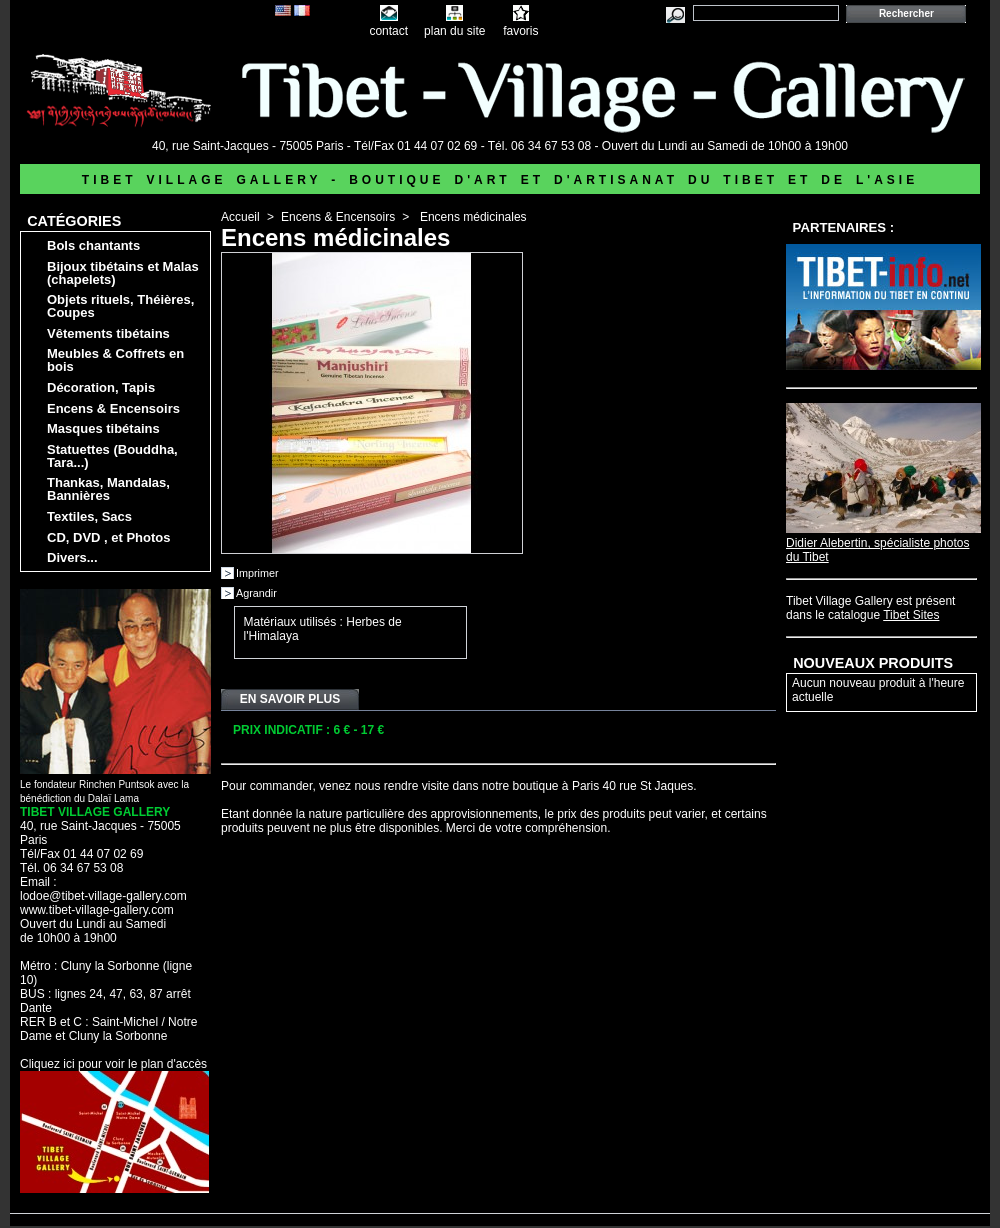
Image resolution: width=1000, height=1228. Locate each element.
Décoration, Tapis (101, 387)
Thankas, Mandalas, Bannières (108, 489)
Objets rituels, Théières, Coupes (120, 306)
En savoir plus (290, 699)
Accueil (240, 217)
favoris (520, 31)
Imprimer (257, 573)
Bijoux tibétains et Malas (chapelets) (123, 273)
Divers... (72, 557)
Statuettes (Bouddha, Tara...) (112, 456)
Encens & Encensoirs (113, 408)
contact (388, 31)
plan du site (454, 31)
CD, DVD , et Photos (109, 537)
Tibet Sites (911, 615)
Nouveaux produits (873, 663)
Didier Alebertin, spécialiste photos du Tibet (883, 543)
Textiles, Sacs (89, 516)
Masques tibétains (103, 428)
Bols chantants (93, 245)
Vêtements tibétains (108, 333)
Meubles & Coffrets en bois (115, 360)
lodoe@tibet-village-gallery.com (103, 896)
